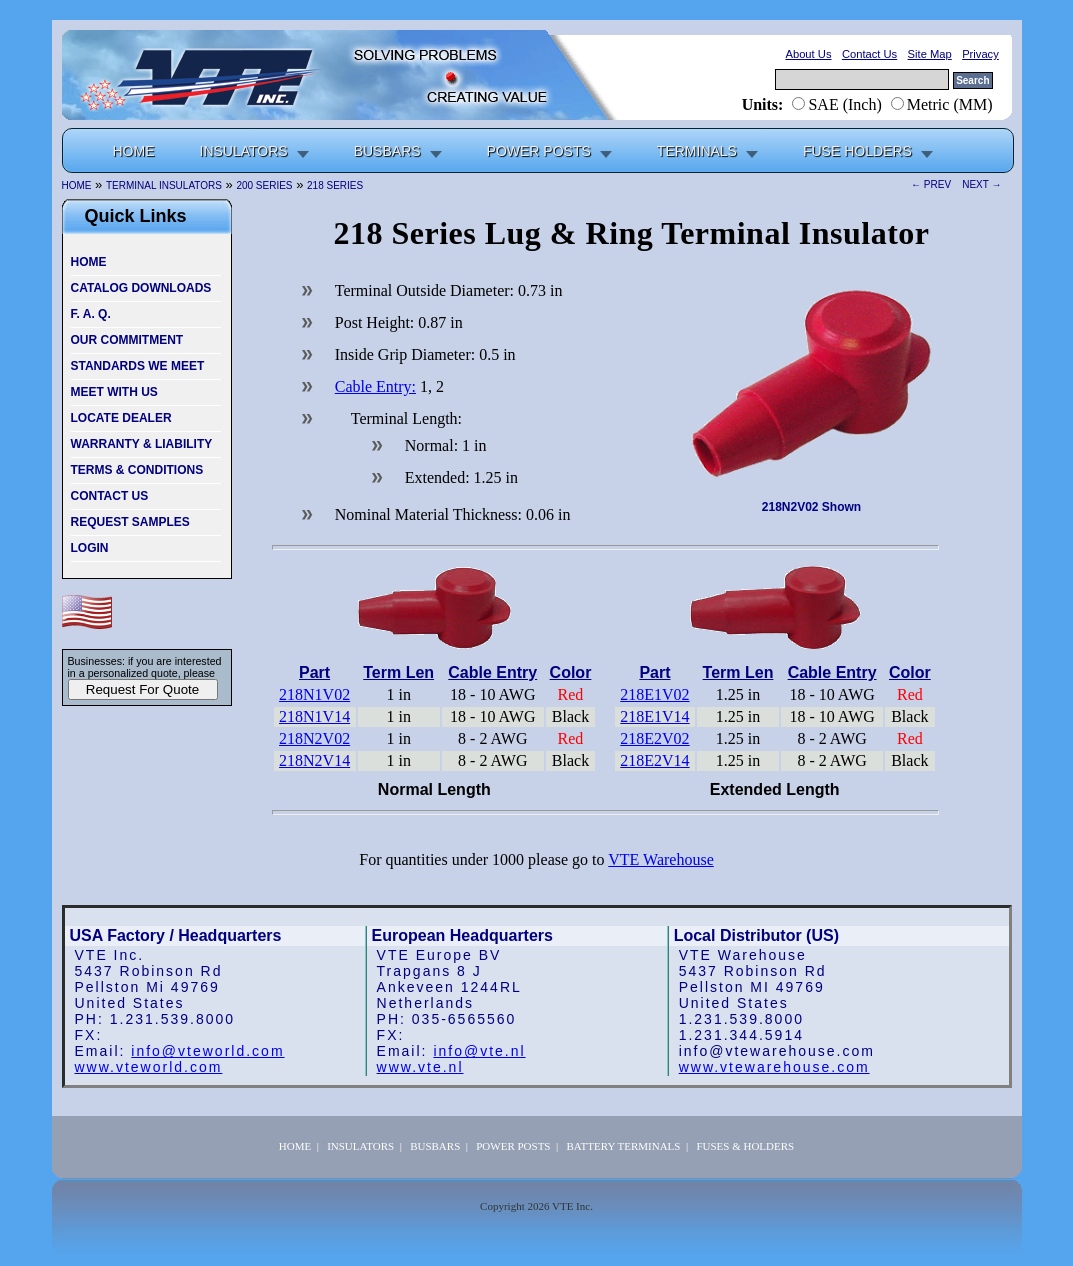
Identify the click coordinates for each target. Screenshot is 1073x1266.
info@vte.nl (479, 1051)
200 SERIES (264, 185)
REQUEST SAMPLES (130, 522)
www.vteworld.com (149, 1067)
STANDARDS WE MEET (138, 366)
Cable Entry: (375, 386)
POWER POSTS (539, 151)
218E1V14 (654, 716)
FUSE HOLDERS (857, 151)
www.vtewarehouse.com (774, 1067)
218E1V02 (654, 694)
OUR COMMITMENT (127, 340)
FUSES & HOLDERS (745, 1146)
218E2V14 (654, 760)
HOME (89, 262)
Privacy (980, 54)
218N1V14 (314, 716)
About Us (808, 54)
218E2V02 (654, 738)
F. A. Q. (91, 314)
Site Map (930, 54)
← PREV (934, 185)
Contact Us (869, 54)
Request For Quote (142, 689)
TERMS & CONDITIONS (137, 470)
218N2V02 (314, 738)
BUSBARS (387, 151)
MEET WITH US (114, 392)
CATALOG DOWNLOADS (141, 288)
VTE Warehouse (661, 859)
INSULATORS (244, 151)
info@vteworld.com (207, 1051)
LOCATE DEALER (121, 418)
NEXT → (979, 185)
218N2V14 (314, 760)
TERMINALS (697, 151)
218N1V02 (314, 694)
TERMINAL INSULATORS (164, 185)
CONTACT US (110, 496)
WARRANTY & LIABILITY (142, 444)
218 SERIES (335, 185)
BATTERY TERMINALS (623, 1146)
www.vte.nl (420, 1067)
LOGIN (90, 548)
